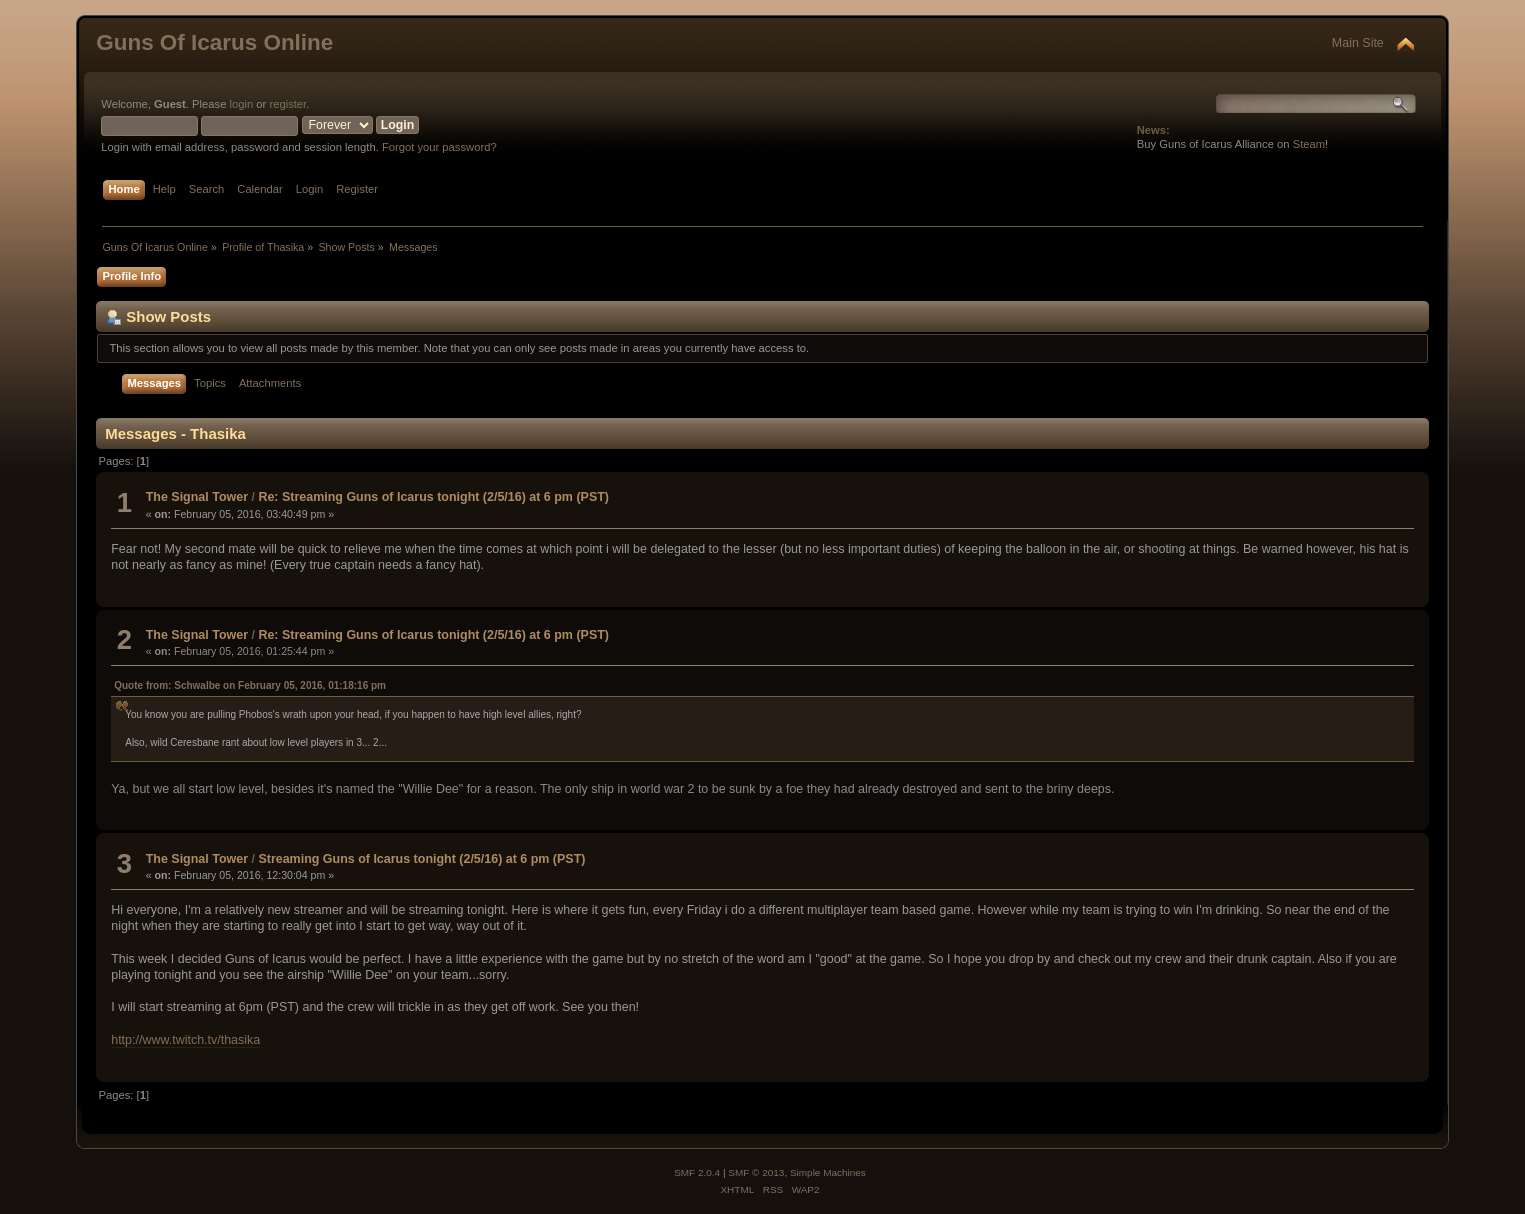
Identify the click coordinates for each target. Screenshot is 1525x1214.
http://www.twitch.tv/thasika (185, 1040)
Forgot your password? (439, 147)
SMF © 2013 (756, 1172)
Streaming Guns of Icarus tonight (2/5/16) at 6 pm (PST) (421, 859)
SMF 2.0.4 (697, 1172)
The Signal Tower (197, 497)
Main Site (1358, 43)
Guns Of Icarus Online (214, 42)
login (242, 104)
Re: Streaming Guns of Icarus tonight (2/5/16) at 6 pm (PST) (433, 497)
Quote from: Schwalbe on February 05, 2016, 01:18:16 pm (250, 685)
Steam (1309, 144)
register (287, 104)
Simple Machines (828, 1172)
